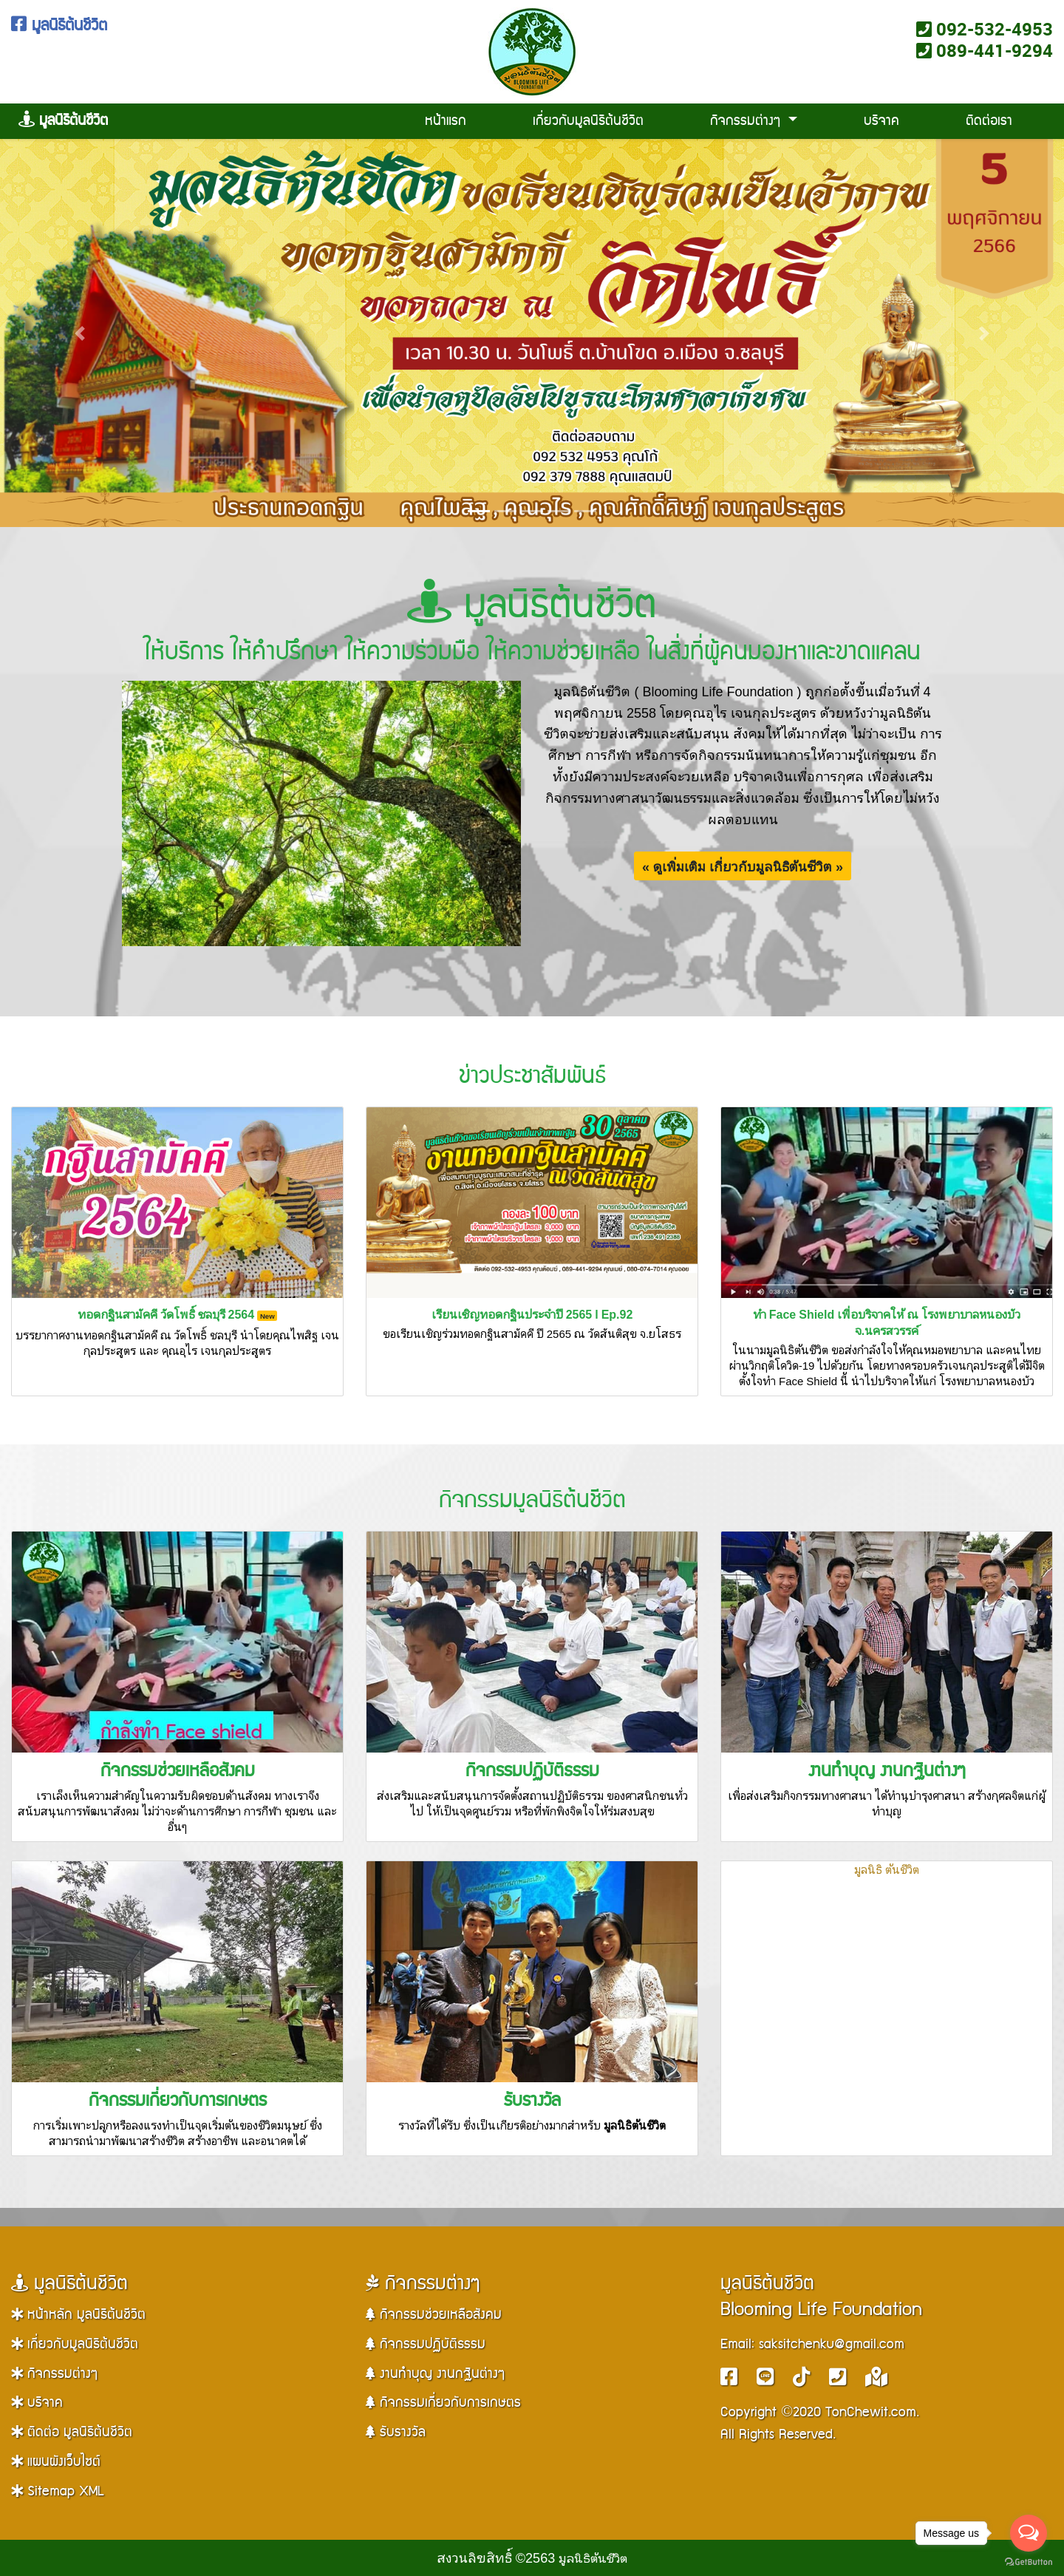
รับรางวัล (532, 2101)
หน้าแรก (445, 120)
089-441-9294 (984, 50)
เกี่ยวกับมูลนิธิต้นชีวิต (588, 120)
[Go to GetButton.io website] (1028, 2561)
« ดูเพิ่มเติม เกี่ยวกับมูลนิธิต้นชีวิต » (742, 866)
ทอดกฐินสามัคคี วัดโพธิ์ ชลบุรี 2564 (178, 1313)
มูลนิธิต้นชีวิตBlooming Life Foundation (821, 2296)
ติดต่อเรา (989, 120)
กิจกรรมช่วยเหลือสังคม (177, 1771)
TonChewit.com (870, 2412)
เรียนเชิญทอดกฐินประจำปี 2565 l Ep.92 (532, 1313)
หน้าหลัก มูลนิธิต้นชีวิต (78, 2314)
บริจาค (881, 120)
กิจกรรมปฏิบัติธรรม (532, 1771)
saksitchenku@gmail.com (831, 2344)
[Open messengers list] (1028, 2533)
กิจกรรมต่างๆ (747, 120)
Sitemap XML (57, 2491)
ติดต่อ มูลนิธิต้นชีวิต (71, 2432)
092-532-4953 (984, 29)
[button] (80, 333)
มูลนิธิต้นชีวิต (59, 26)
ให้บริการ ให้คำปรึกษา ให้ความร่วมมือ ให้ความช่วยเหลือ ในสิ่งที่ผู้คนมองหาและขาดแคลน (532, 652)
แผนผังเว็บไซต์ (55, 2461)
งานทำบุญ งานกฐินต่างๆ (887, 1771)
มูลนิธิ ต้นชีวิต (886, 1869)
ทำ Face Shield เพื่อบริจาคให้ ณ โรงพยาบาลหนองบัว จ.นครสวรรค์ (886, 1321)
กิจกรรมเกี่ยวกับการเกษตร (178, 2101)
